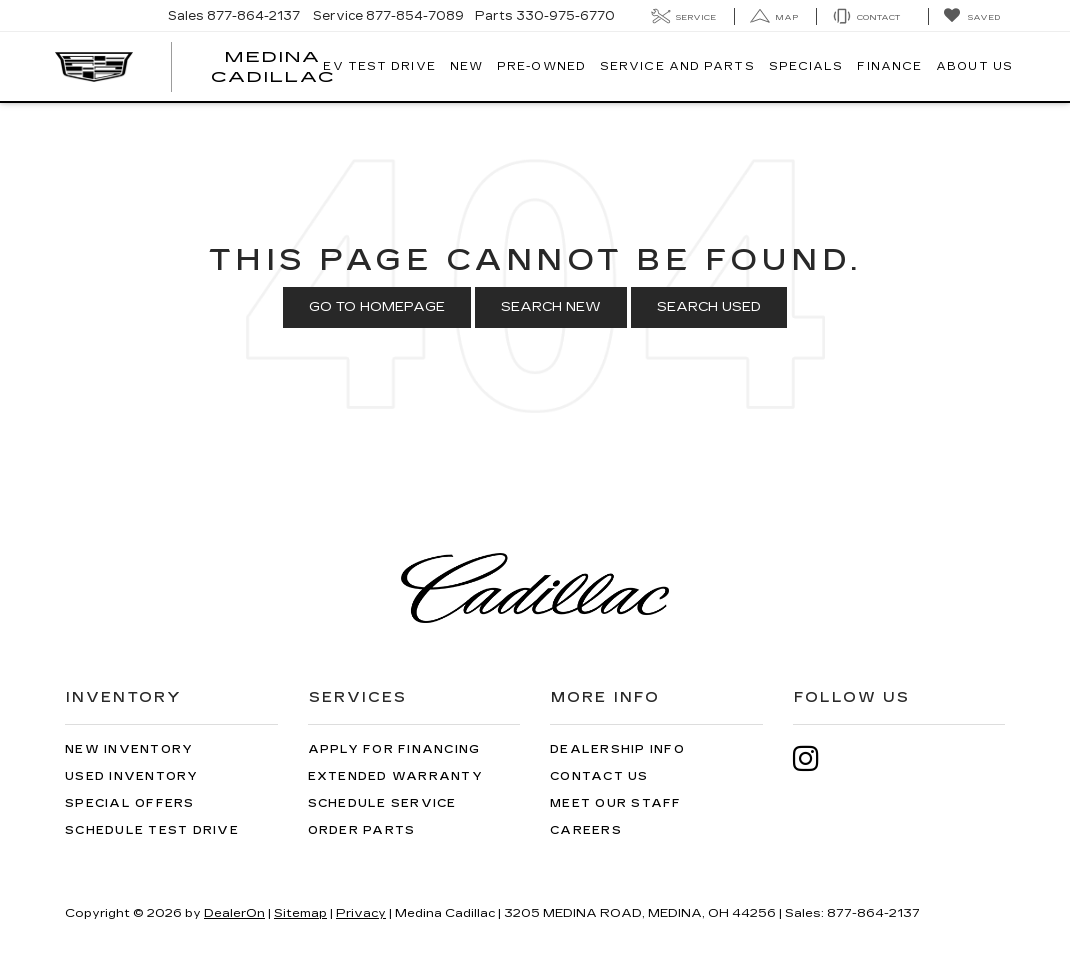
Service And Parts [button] (677, 66)
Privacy (361, 913)
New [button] (466, 66)
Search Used (709, 307)
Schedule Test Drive (152, 830)
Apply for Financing (394, 749)
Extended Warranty (395, 776)
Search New (551, 307)
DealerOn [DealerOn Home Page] (234, 913)
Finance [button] (889, 66)
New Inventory (129, 749)
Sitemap (300, 913)
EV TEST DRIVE (379, 66)
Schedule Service (382, 803)
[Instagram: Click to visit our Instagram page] (816, 758)
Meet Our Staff (616, 803)
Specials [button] (806, 66)
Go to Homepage (377, 307)
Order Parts (362, 830)
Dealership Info (617, 749)
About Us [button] (974, 66)
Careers (586, 830)
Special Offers (130, 803)
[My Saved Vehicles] (971, 16)
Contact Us (599, 776)
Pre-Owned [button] (541, 66)
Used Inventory (132, 776)
